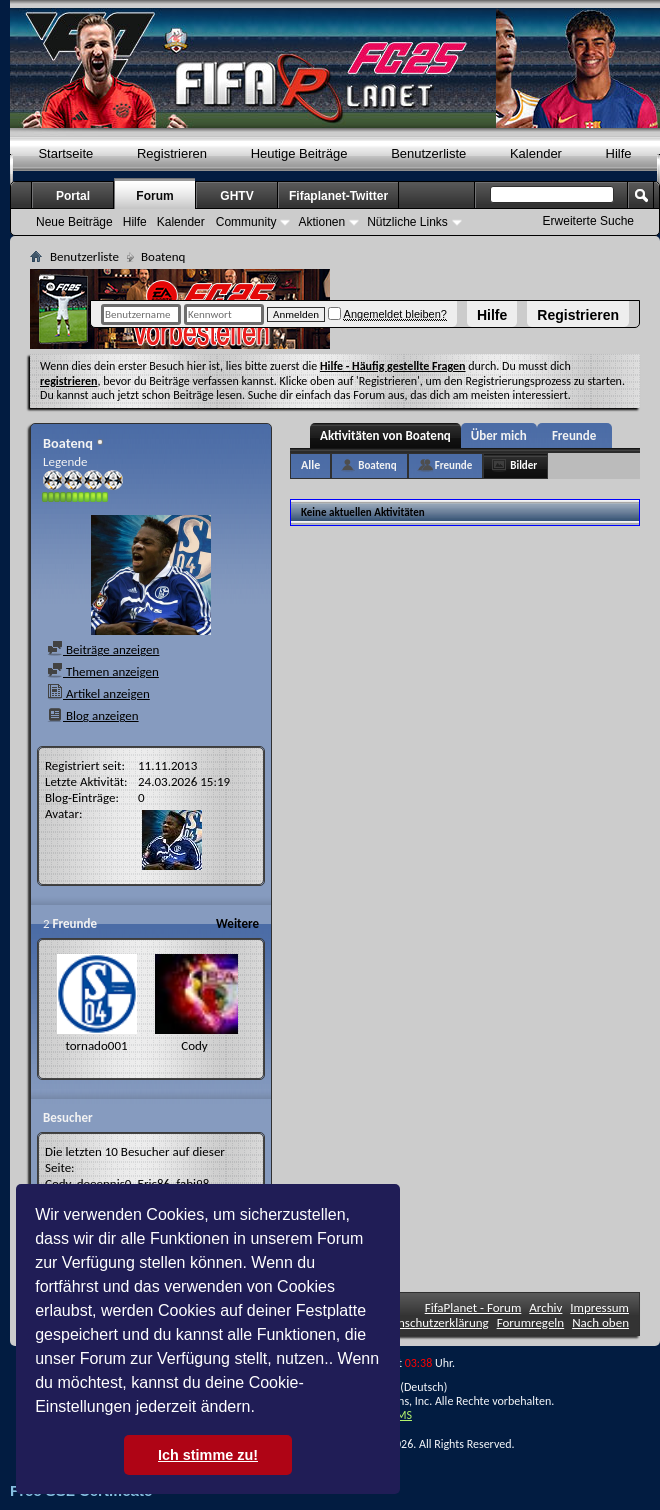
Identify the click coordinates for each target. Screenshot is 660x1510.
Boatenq (377, 465)
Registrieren (578, 315)
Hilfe (492, 315)
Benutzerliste (428, 153)
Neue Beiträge (74, 222)
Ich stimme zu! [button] (208, 1455)
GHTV (236, 196)
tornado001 (96, 1045)
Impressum (599, 1307)
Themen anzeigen (103, 671)
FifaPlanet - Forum (473, 1307)
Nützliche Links (407, 222)
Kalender (536, 153)
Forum (154, 196)
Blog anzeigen (93, 715)
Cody (194, 1045)
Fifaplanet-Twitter (338, 196)
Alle (310, 465)
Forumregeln (531, 1322)
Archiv (545, 1307)
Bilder (523, 465)
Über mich (499, 435)
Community (246, 222)
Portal (73, 196)
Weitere (237, 923)
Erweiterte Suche (588, 221)
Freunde (574, 435)
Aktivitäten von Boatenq (385, 435)
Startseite (65, 153)
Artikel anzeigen (98, 693)
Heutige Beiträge (299, 153)
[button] (262, 1409)
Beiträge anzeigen (103, 649)
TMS (401, 1415)
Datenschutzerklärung (431, 1322)
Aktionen (321, 222)
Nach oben (600, 1322)
